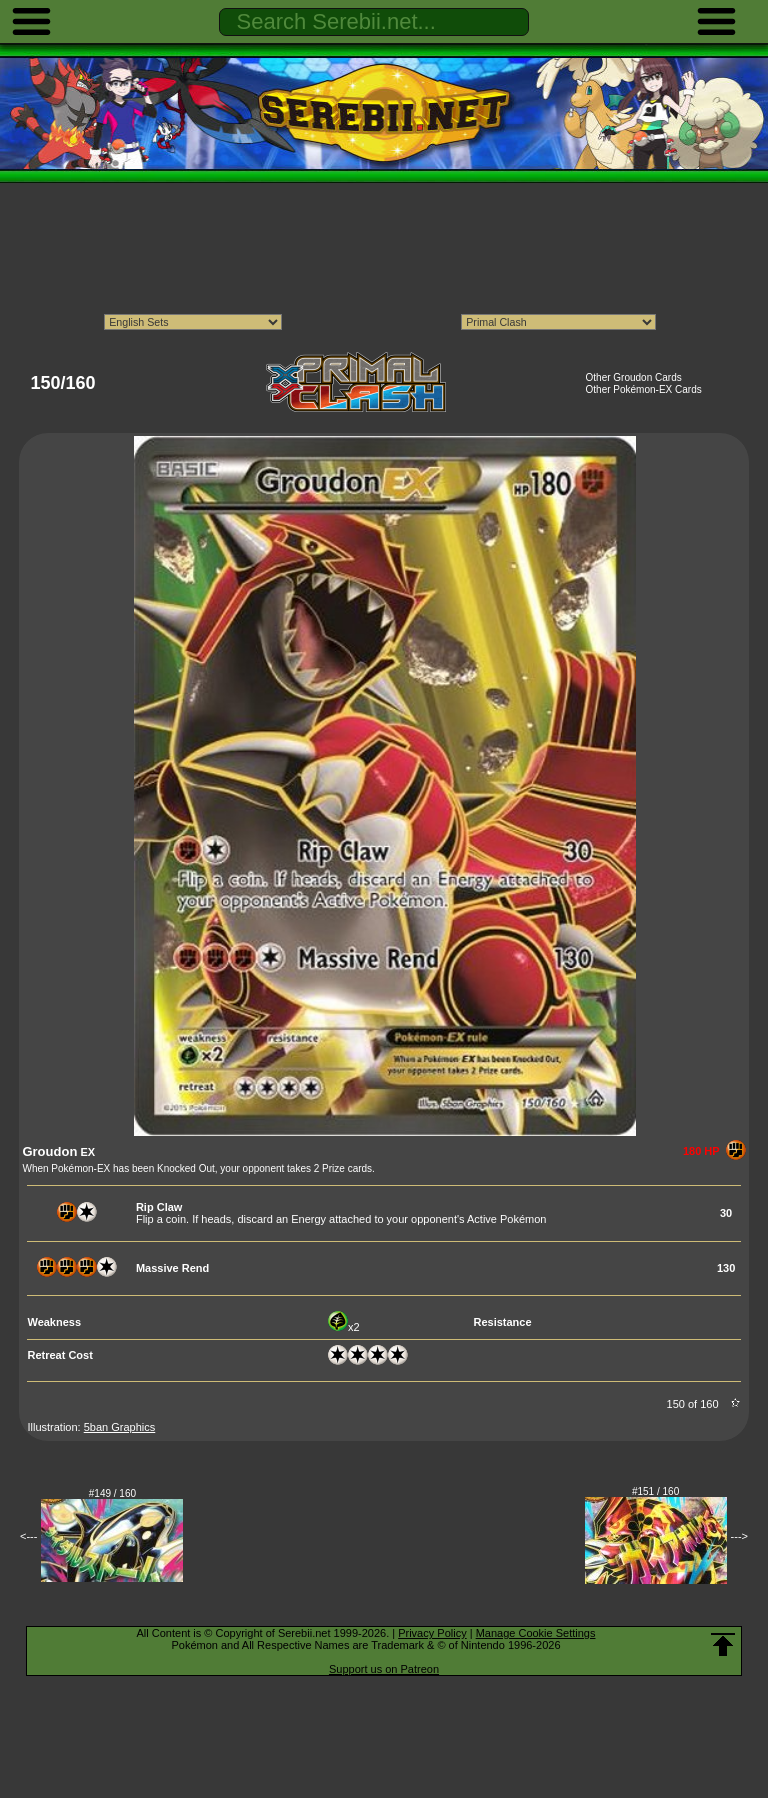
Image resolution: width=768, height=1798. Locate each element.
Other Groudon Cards (634, 377)
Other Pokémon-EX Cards (644, 389)
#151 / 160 (655, 1491)
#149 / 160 (112, 1493)
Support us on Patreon (384, 1669)
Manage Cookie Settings (536, 1633)
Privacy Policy (432, 1633)
